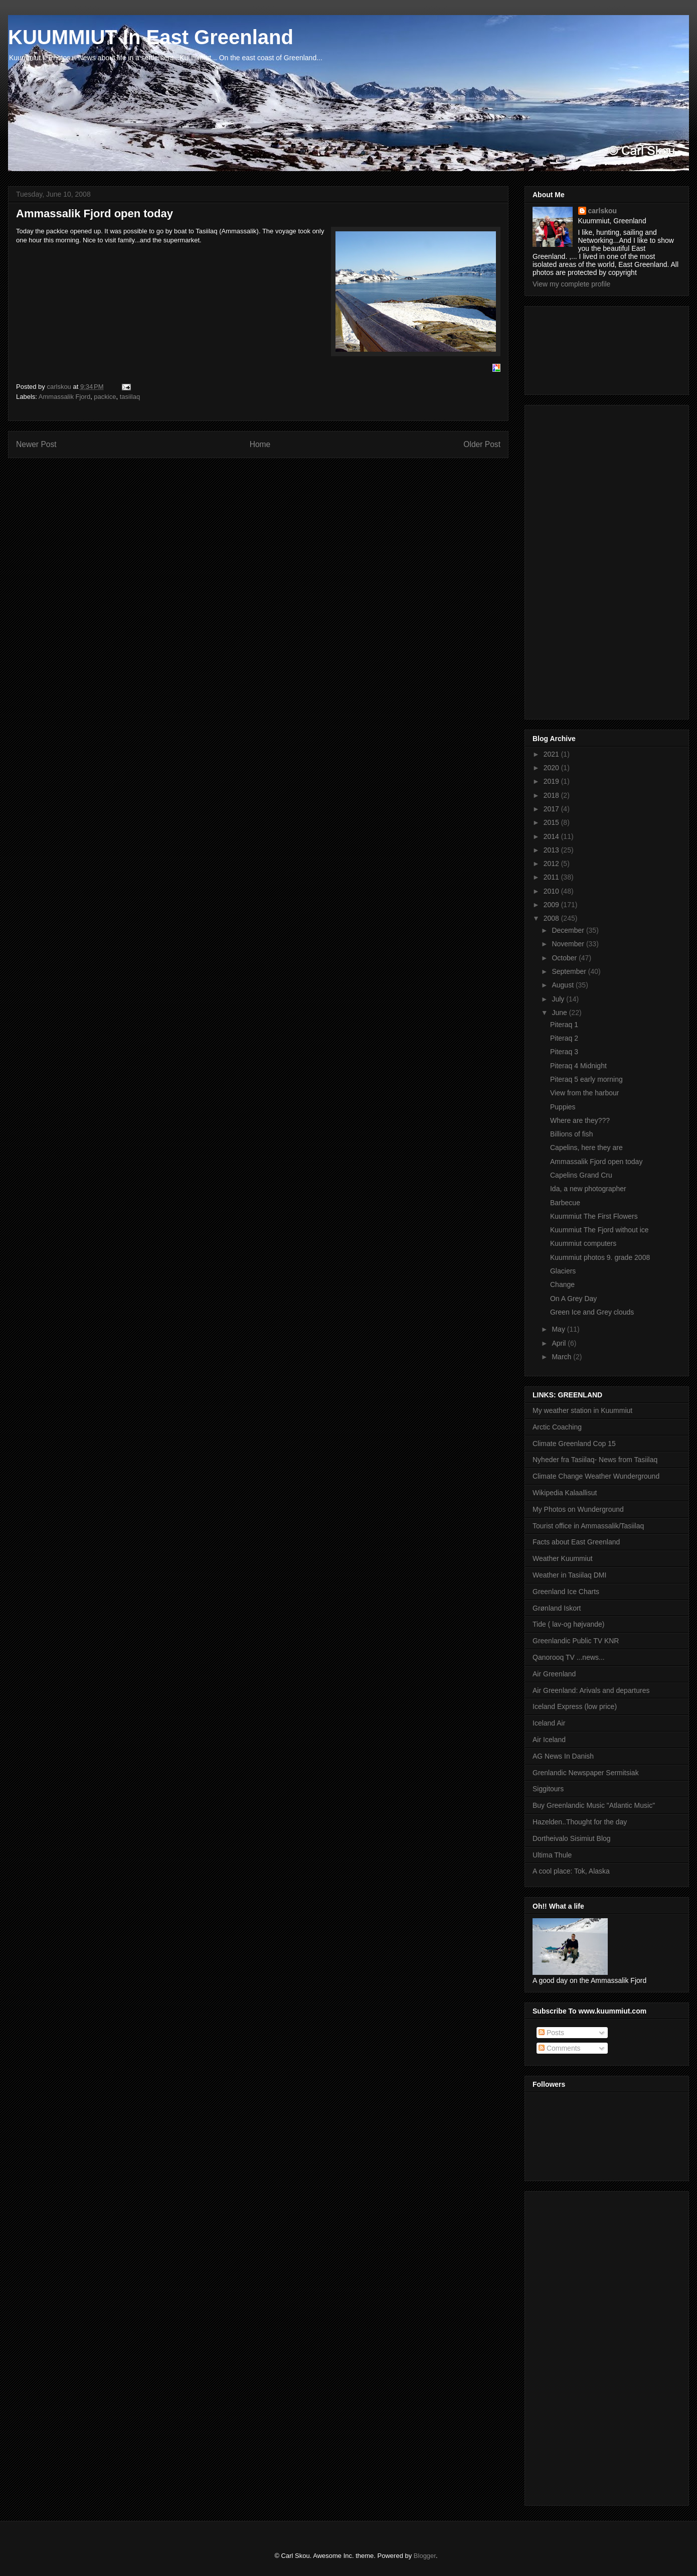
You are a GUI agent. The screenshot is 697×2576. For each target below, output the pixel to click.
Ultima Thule (552, 1855)
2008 (552, 918)
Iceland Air (549, 1723)
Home (260, 444)
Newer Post (36, 444)
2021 (552, 754)
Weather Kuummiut (563, 1558)
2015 (552, 822)
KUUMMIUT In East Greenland (150, 37)
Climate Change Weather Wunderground (596, 1476)
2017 (552, 809)
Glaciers (563, 1271)
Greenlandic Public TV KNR (576, 1641)
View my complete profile (571, 284)
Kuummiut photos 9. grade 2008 (600, 1257)
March (562, 1357)
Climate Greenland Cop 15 (574, 1444)
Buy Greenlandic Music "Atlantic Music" (594, 1805)
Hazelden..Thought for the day (580, 1822)
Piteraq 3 (564, 1052)
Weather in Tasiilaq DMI (569, 1575)
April (560, 1343)
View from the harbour (584, 1093)
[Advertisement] (578, 347)
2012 (552, 864)
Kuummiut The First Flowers (594, 1216)
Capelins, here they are (586, 1147)
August (563, 985)
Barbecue (565, 1203)
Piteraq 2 (564, 1038)
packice (105, 396)
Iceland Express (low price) (575, 1706)
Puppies (563, 1107)
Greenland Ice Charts (566, 1592)
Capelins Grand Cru (581, 1175)
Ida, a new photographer (588, 1189)
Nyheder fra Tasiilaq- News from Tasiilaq (595, 1460)
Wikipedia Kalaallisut (565, 1493)
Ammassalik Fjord (64, 396)
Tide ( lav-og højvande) (568, 1624)
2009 (552, 905)
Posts (551, 2033)
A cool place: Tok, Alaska (571, 1871)
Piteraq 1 (564, 1025)
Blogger (425, 2555)
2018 (552, 795)
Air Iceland (549, 1740)
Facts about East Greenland (576, 1542)
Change (562, 1284)
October (565, 958)
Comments (560, 2048)
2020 (552, 768)
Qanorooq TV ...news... (569, 1657)
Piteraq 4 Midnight (578, 1066)
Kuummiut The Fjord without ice (599, 1230)
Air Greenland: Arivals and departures (591, 1690)
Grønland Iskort (557, 1608)
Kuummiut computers (583, 1243)
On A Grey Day (573, 1299)
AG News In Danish (563, 1756)
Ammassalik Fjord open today (596, 1162)
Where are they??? (580, 1120)
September (570, 971)
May (559, 1329)
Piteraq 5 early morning (586, 1079)
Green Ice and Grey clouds (592, 1312)
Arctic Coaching (557, 1427)
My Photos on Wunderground (578, 1509)
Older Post (481, 444)
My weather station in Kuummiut (582, 1410)
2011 (552, 877)
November (569, 944)
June (560, 1013)
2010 (552, 891)
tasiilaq (130, 396)
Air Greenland (554, 1674)
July (559, 999)
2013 (552, 850)
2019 (552, 781)
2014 (552, 836)
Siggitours (548, 1789)
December (569, 930)
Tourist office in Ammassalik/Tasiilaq (588, 1526)
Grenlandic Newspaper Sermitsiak (586, 1773)
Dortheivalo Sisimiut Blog (572, 1838)
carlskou (602, 211)
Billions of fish (571, 1134)
